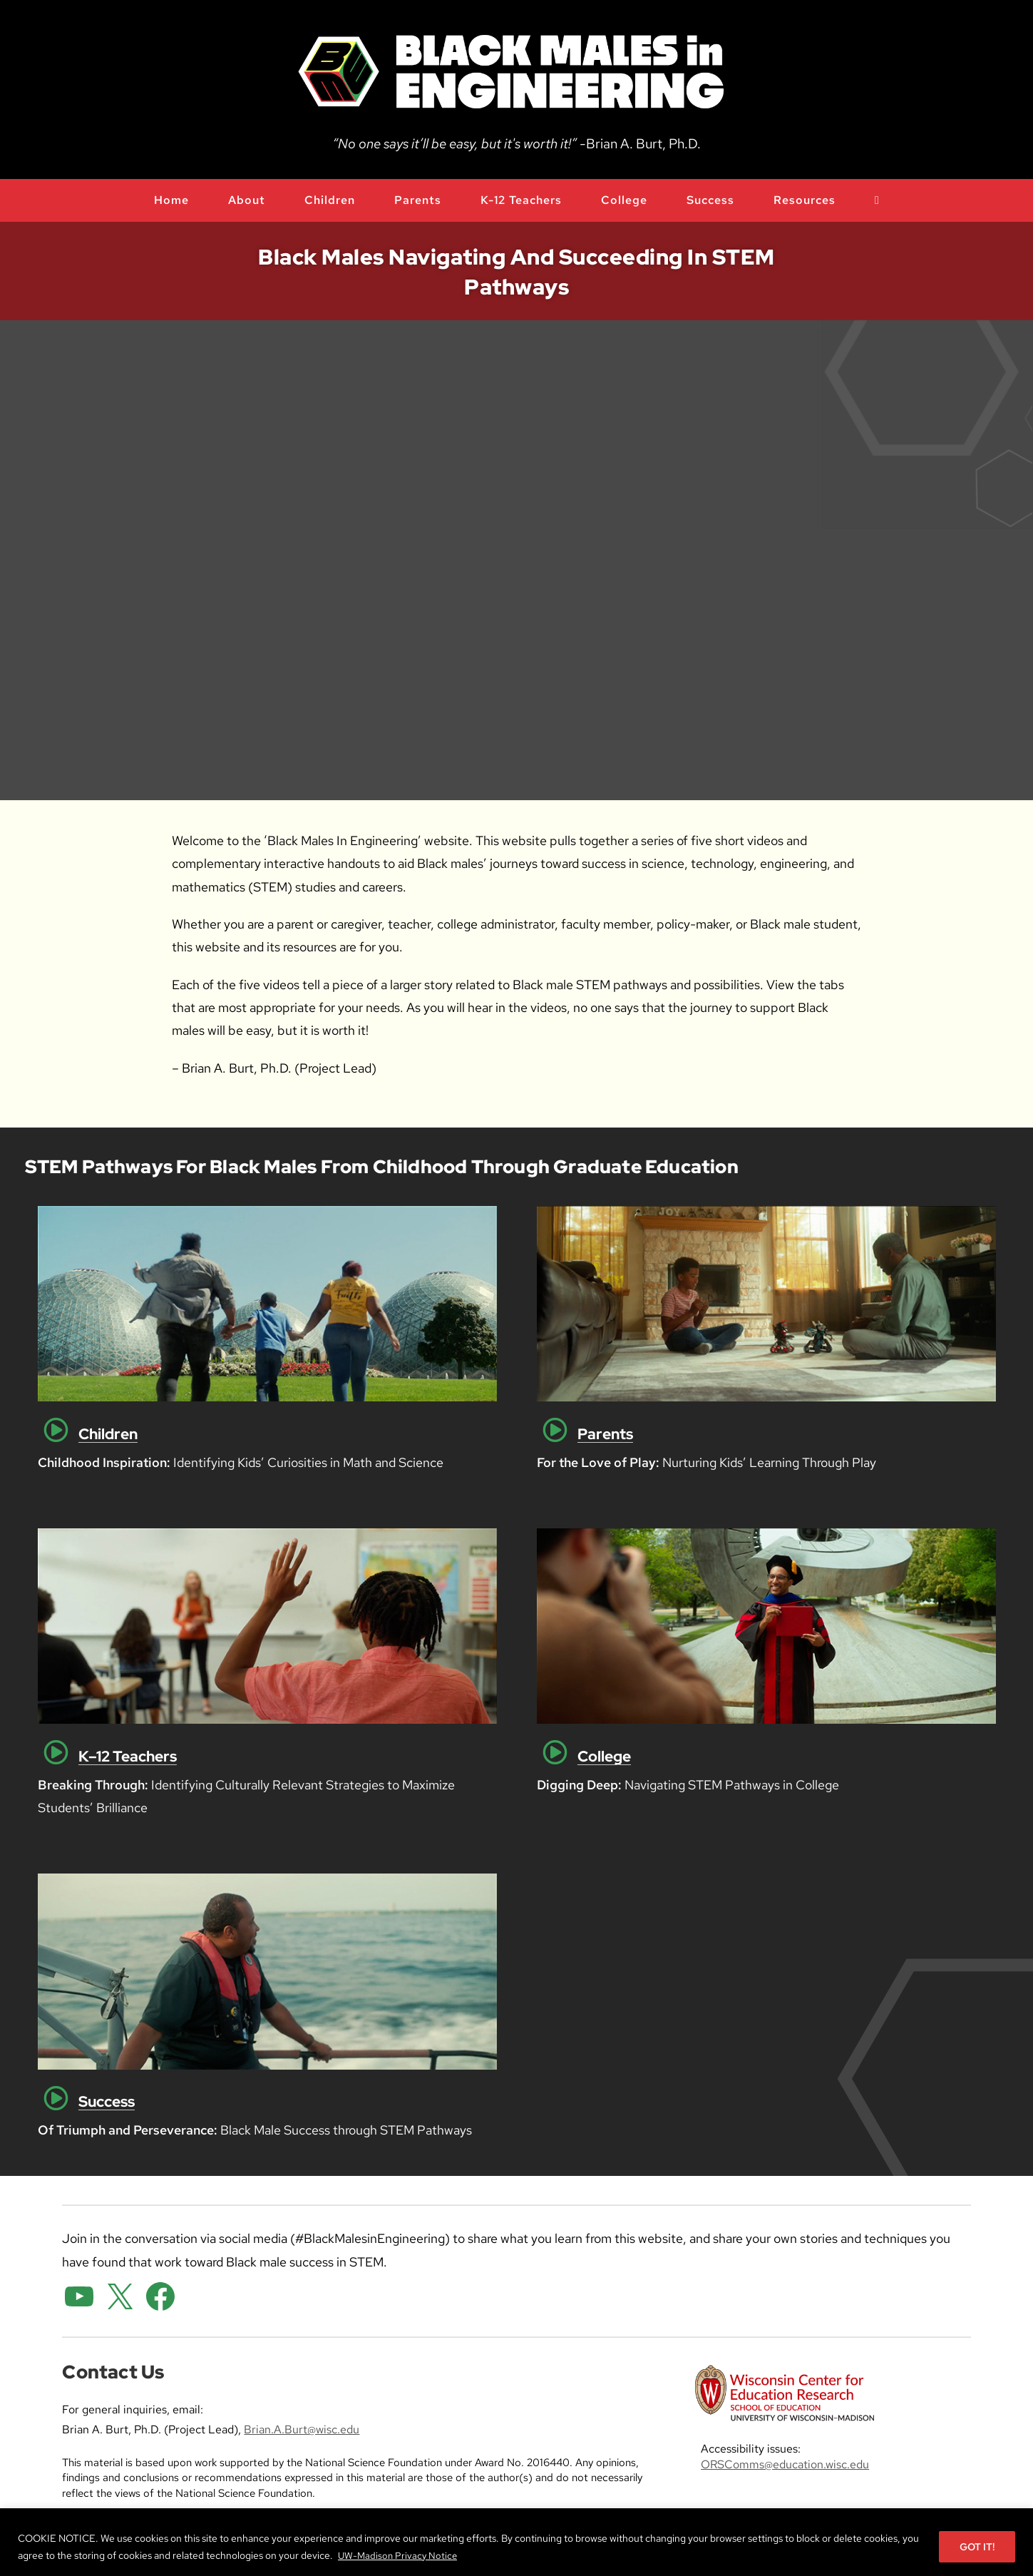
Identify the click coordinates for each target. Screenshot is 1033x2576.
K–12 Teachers (127, 1756)
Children (108, 1433)
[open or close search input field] (877, 200)
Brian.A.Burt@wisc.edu (301, 2429)
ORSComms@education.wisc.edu (785, 2464)
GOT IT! (977, 2546)
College (604, 1756)
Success (106, 2101)
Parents (605, 1433)
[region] (516, 2542)
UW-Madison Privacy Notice (399, 2555)
